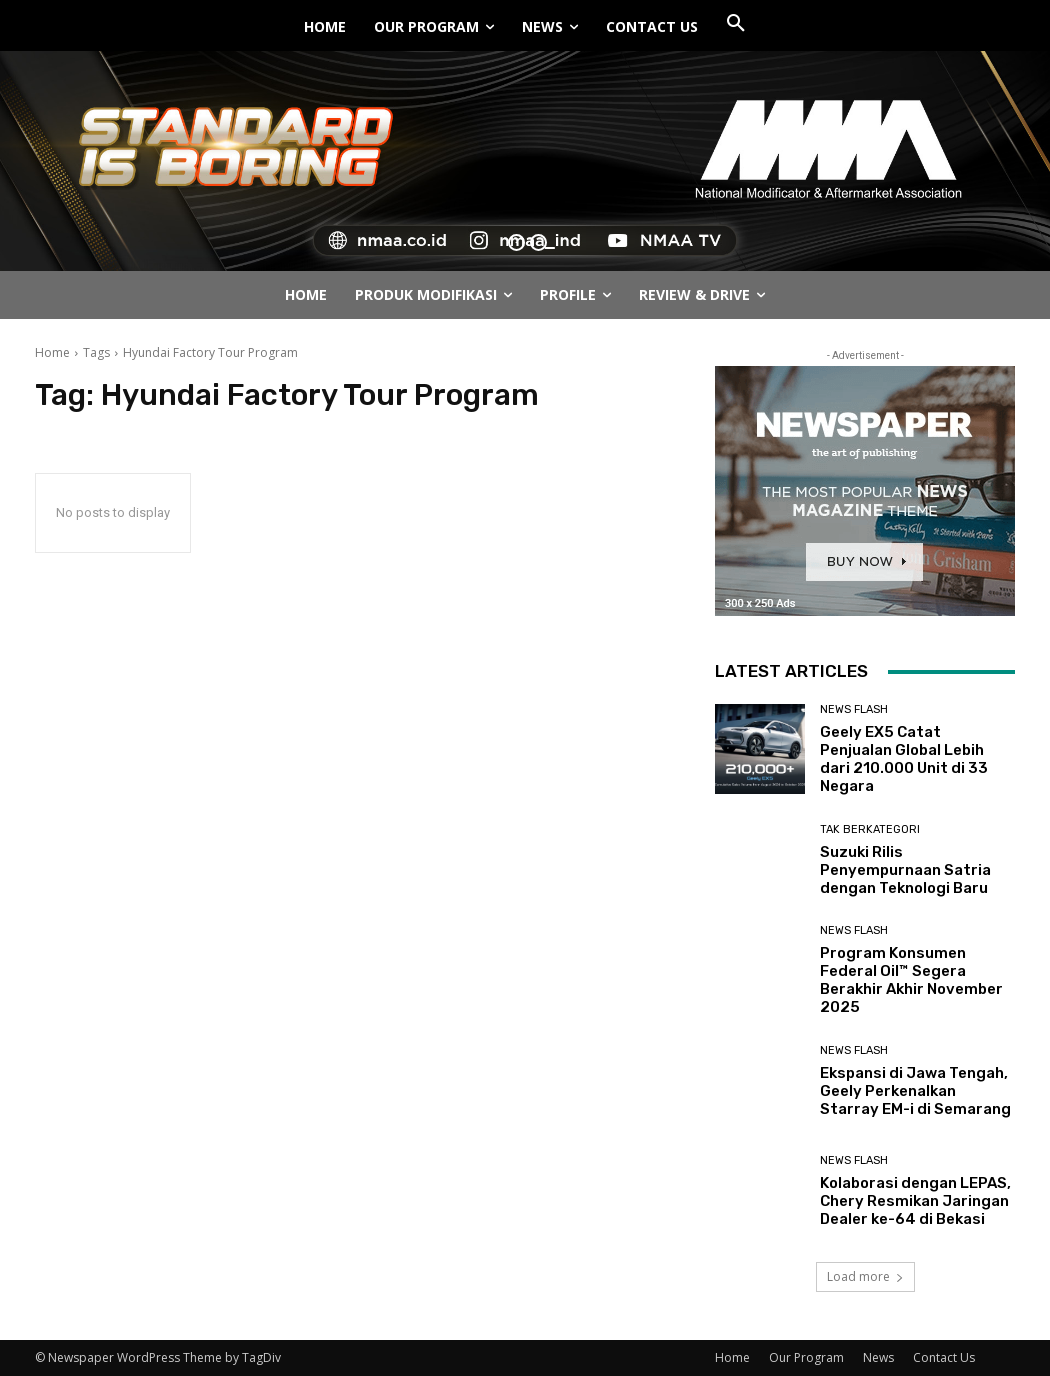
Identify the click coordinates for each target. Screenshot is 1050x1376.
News (878, 1357)
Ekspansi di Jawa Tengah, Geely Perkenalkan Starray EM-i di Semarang (915, 1091)
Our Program (806, 1357)
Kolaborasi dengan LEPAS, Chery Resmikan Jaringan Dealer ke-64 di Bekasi (915, 1201)
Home (52, 352)
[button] (736, 24)
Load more (865, 1276)
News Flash (854, 709)
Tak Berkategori (870, 829)
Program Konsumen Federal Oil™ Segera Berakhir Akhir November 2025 (911, 980)
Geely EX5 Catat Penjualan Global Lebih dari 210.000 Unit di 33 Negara (904, 759)
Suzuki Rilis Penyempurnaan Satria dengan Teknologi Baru (905, 870)
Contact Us (944, 1357)
